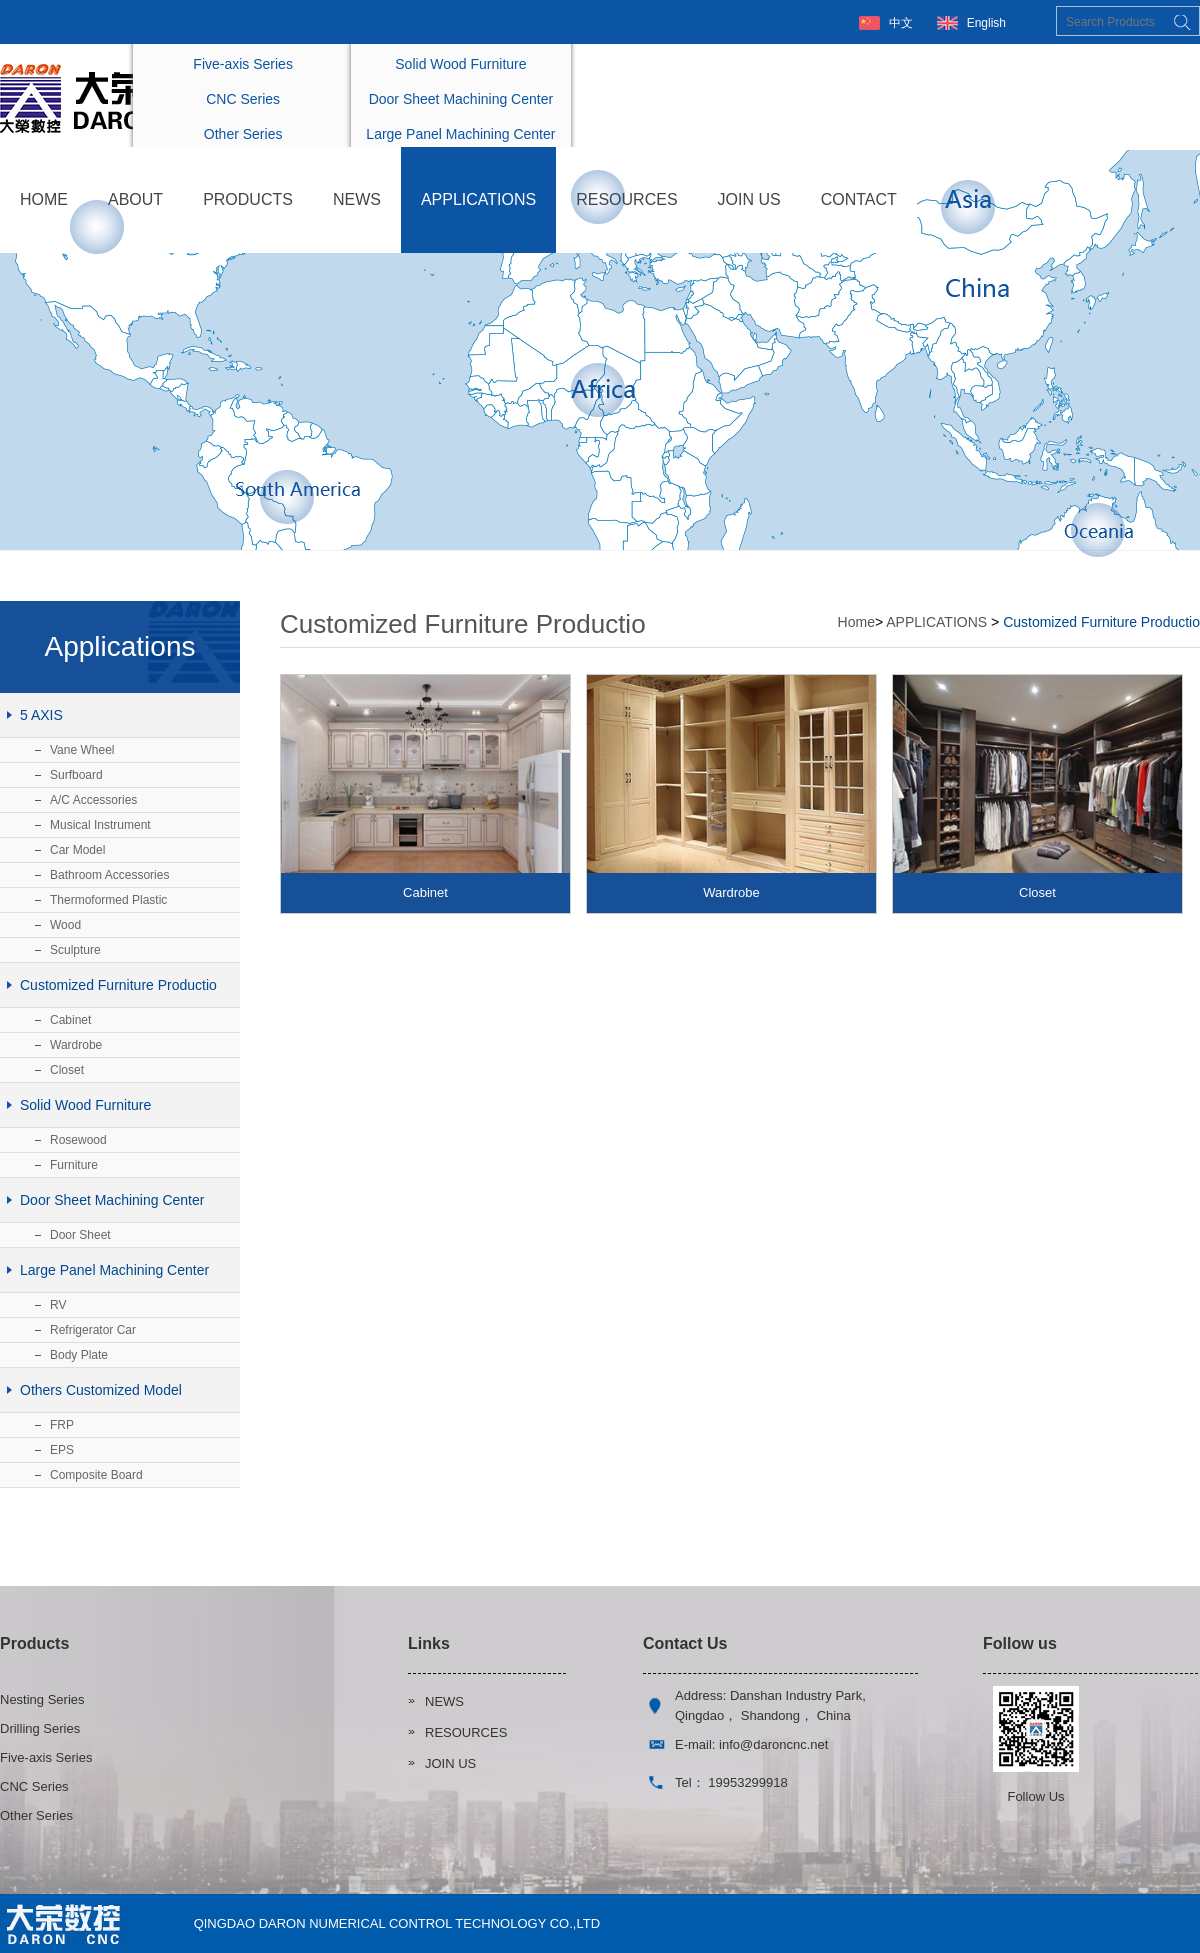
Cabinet (70, 1020)
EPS (62, 1450)
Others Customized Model (101, 1390)
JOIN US (749, 199)
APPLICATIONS (478, 199)
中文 (901, 23)
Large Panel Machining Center (460, 134)
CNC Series (243, 99)
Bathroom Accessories (109, 875)
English (986, 23)
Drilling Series (40, 1728)
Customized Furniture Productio (118, 985)
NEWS (357, 199)
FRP (62, 1425)
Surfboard (76, 775)
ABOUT (135, 199)
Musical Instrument (100, 825)
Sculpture (75, 950)
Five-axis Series (243, 64)
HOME (44, 199)
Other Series (243, 134)
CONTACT (859, 199)
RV (58, 1305)
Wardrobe (76, 1045)
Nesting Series (42, 1699)
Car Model (77, 850)
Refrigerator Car (93, 1330)
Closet (67, 1070)
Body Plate (79, 1355)
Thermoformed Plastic (108, 900)
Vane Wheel (82, 750)
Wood (65, 925)
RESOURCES (626, 199)
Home (856, 622)
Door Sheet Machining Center (461, 99)
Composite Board (96, 1475)
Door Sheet (80, 1235)
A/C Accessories (93, 800)
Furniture (74, 1165)
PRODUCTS (248, 199)
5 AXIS (41, 715)
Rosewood (78, 1140)
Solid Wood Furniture (460, 64)
